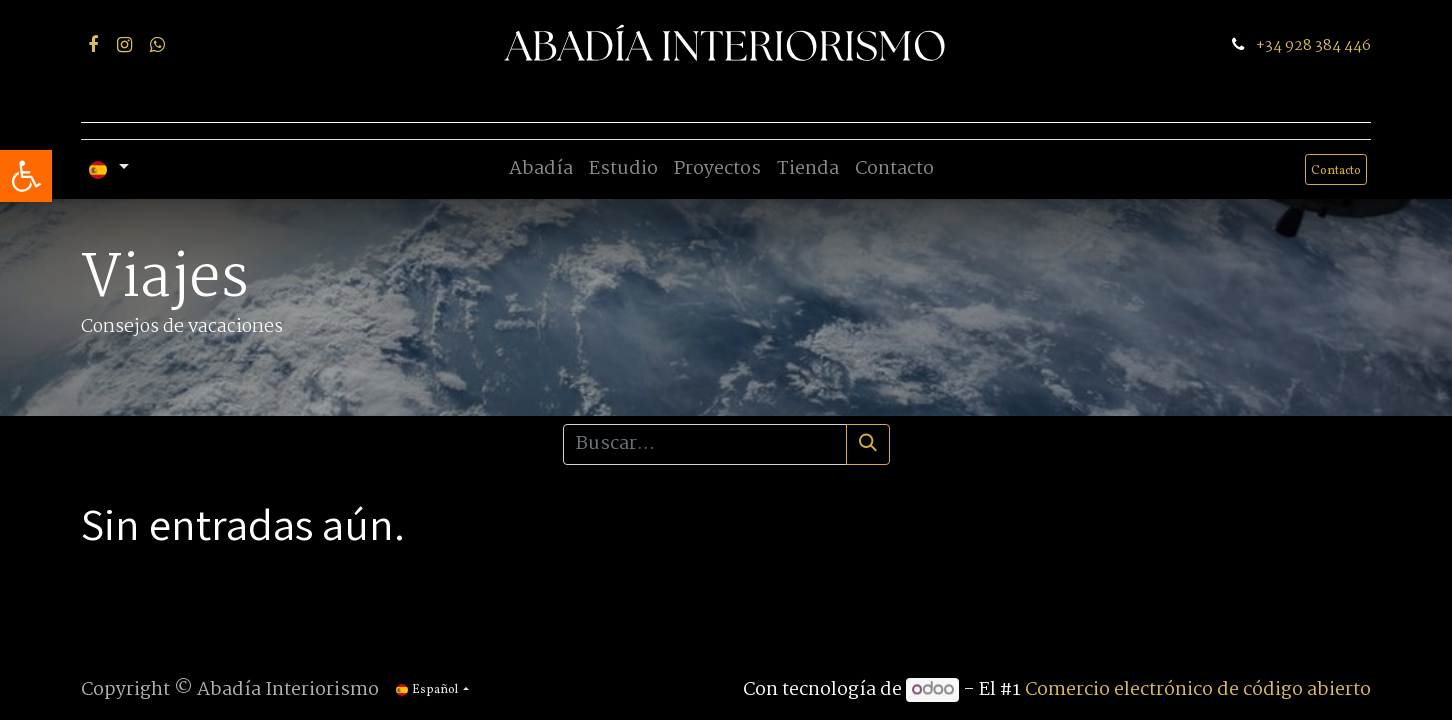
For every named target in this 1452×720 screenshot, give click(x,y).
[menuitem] (541, 169)
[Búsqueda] (868, 444)
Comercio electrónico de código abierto (1198, 690)
